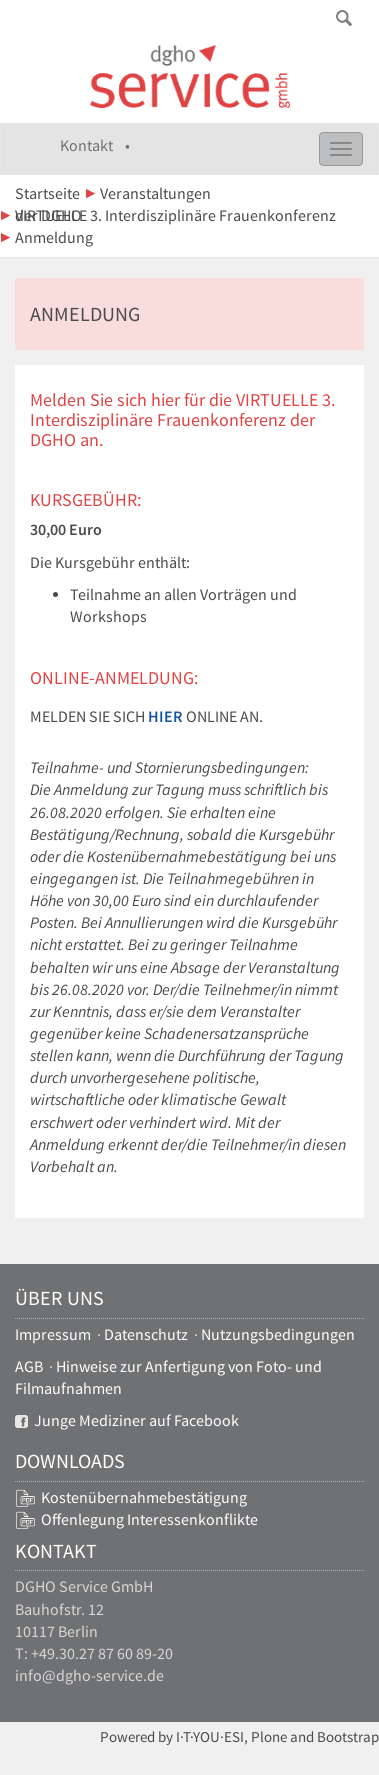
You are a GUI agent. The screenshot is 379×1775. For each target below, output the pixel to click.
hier (165, 716)
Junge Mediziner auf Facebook (127, 1420)
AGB (29, 1366)
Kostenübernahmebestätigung (144, 1497)
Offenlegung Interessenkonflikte (149, 1519)
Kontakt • (95, 145)
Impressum (53, 1334)
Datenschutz (146, 1334)
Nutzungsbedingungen (278, 1334)
